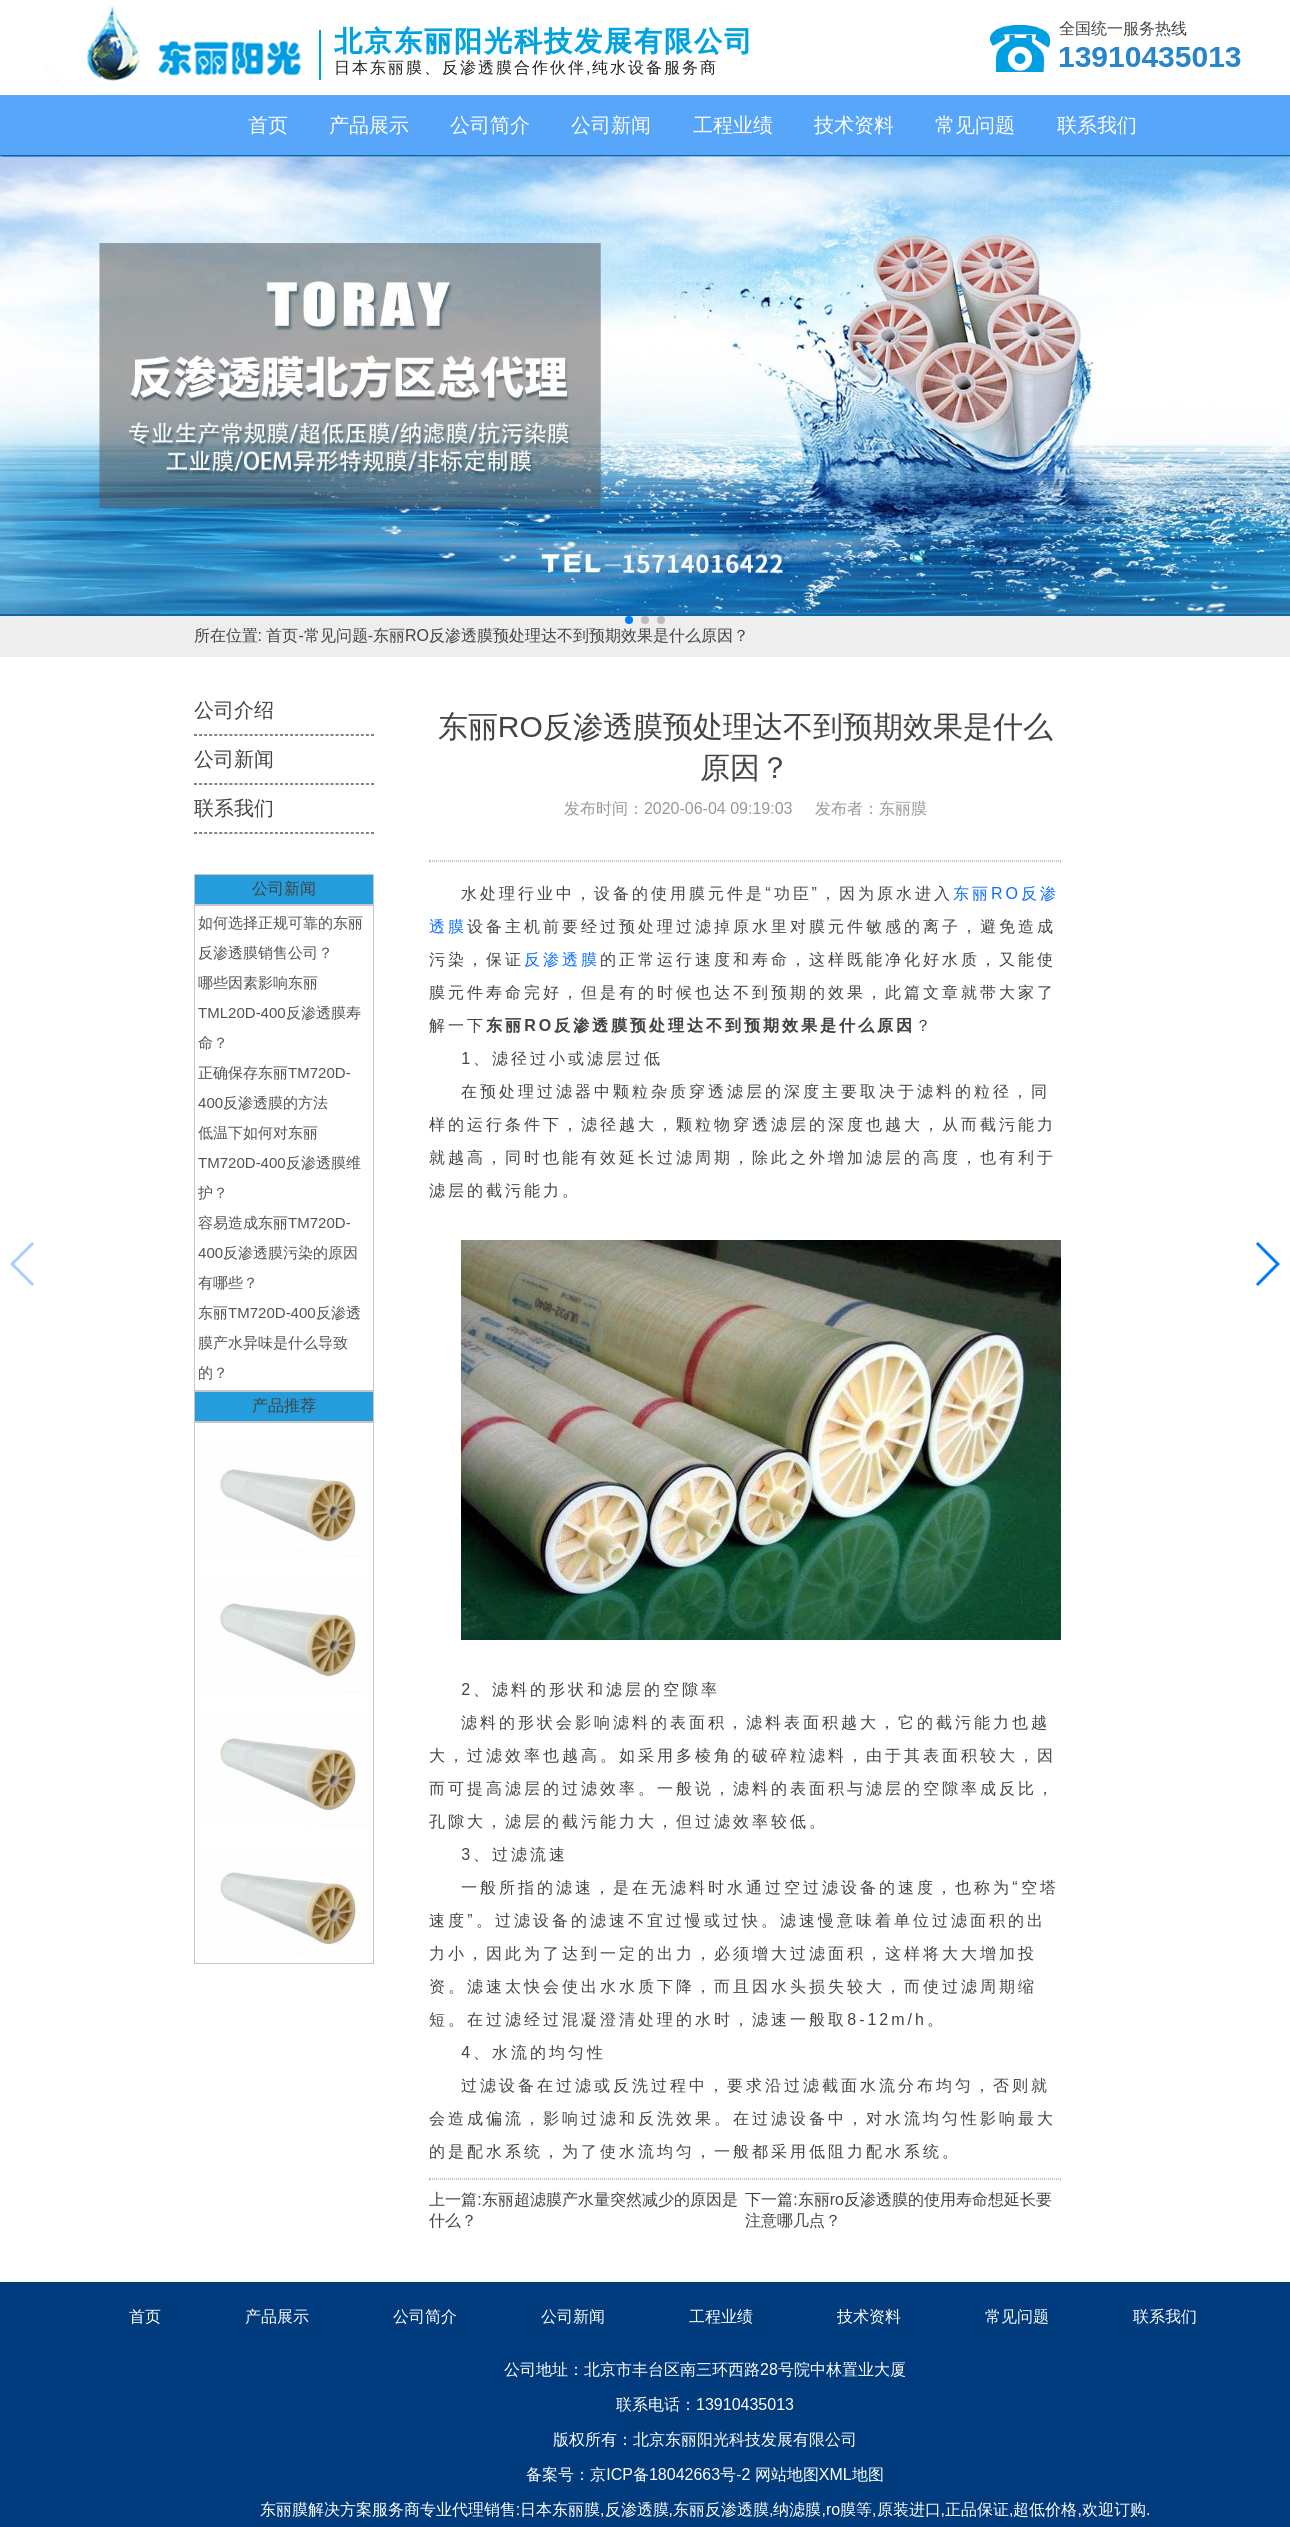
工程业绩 (733, 125)
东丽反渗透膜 (721, 2509)
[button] (629, 620)
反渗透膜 (562, 959)
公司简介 (490, 125)
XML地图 (851, 2474)
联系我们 (1097, 125)
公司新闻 (611, 125)
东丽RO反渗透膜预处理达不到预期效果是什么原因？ (561, 635)
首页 (268, 125)
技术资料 (854, 125)
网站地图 (787, 2474)
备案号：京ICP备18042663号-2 (640, 2474)
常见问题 (975, 125)
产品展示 (369, 125)
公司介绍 (234, 710)
